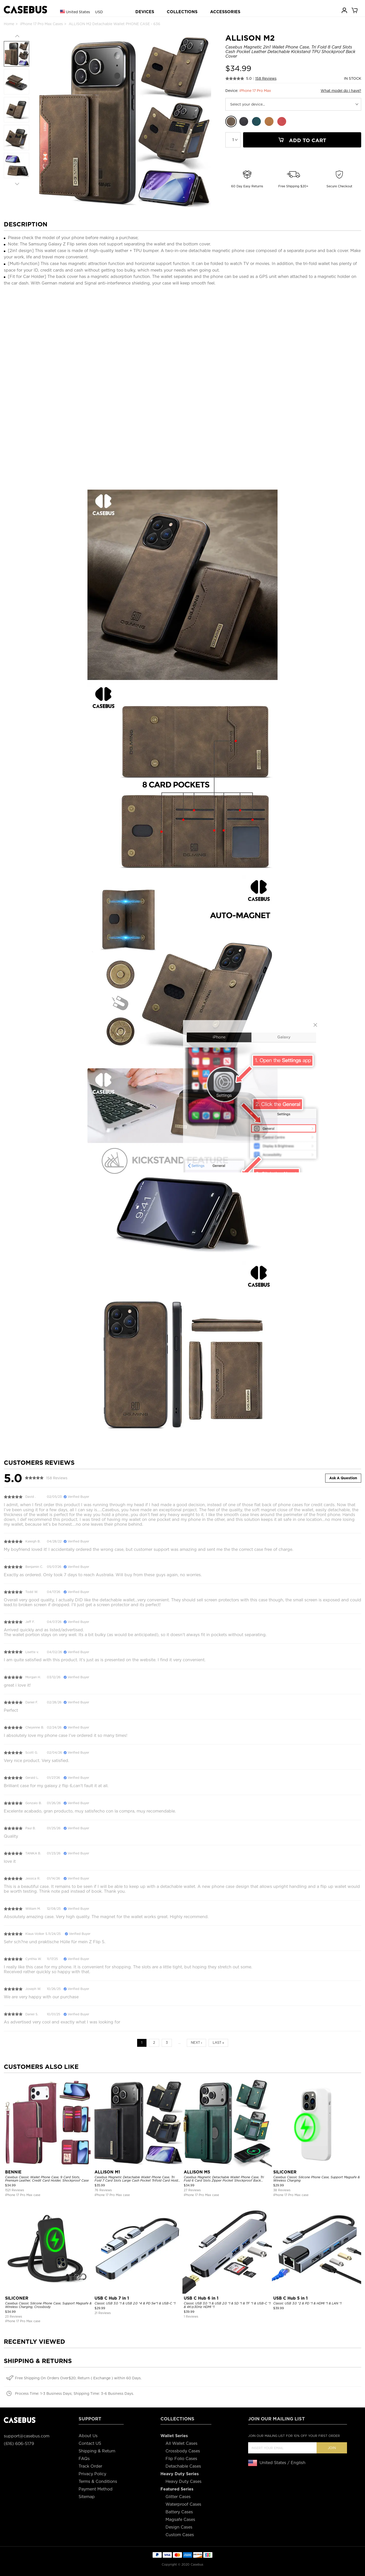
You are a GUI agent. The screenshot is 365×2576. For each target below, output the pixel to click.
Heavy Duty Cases (184, 2481)
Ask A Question (343, 1478)
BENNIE (13, 2172)
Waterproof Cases (183, 2504)
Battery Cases (179, 2511)
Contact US (90, 2443)
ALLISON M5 (197, 2172)
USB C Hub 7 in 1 (112, 2298)
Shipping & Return (97, 2451)
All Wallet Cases (181, 2443)
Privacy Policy (92, 2473)
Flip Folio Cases (181, 2458)
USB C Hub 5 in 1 (290, 2298)
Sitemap (87, 2496)
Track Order (90, 2466)
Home (9, 24)
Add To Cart (302, 140)
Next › (196, 2043)
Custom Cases (180, 2534)
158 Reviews (266, 78)
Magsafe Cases (180, 2519)
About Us (88, 2435)
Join (332, 2448)
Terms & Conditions (98, 2481)
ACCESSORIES (225, 11)
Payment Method (96, 2489)
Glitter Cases (178, 2496)
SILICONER (285, 2172)
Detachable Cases (183, 2466)
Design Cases (179, 2527)
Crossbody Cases (183, 2451)
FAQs (84, 2458)
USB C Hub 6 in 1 (201, 2298)
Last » (218, 2043)
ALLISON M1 (107, 2172)
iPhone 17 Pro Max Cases (41, 24)
